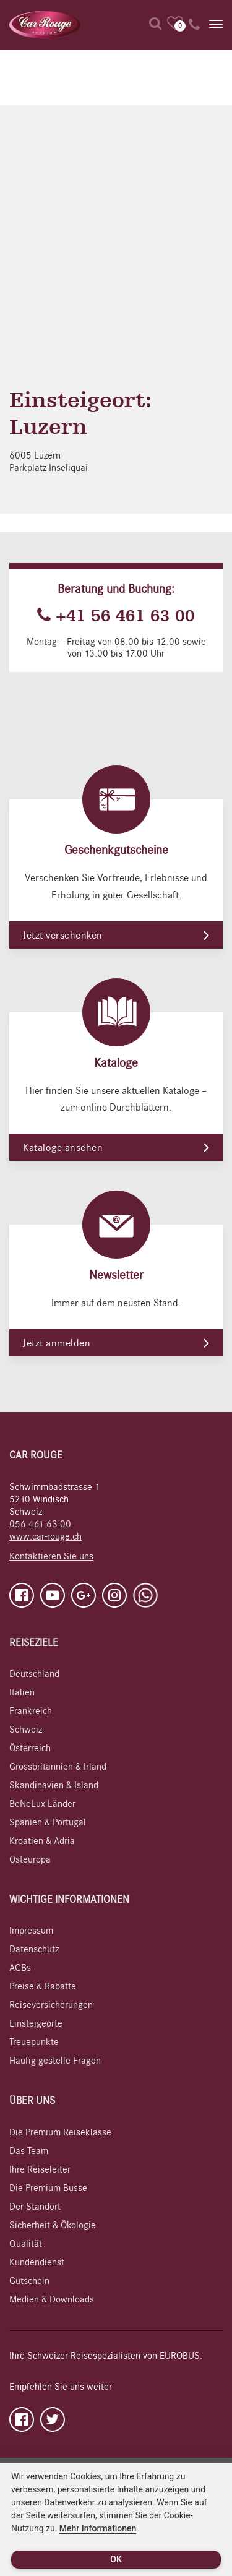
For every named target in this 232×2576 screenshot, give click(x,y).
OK (116, 2559)
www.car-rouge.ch (45, 1536)
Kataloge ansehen (63, 1148)
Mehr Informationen (98, 2528)
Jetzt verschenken (63, 935)
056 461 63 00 (40, 1524)
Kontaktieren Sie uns (51, 1556)
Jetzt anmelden (56, 1343)
